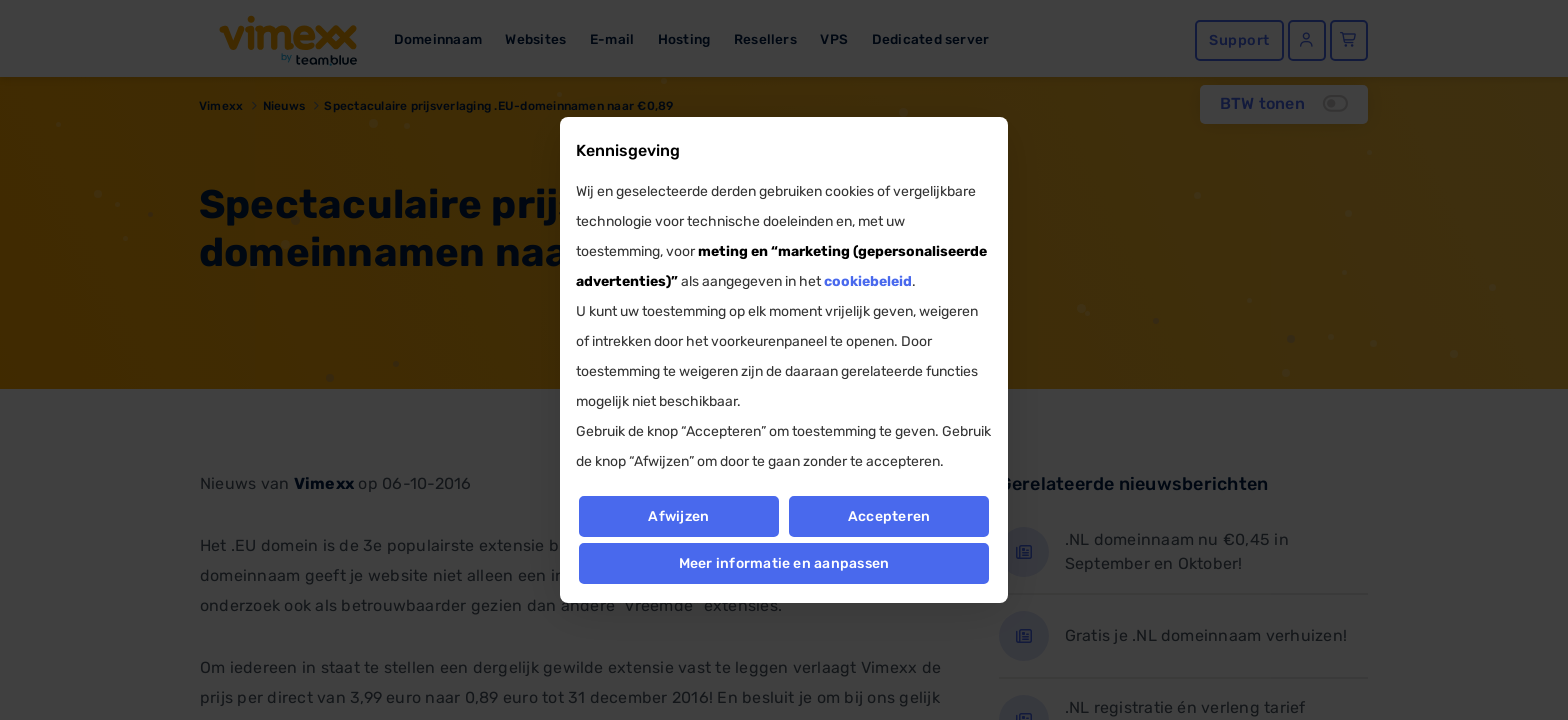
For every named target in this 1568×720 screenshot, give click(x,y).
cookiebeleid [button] (868, 281)
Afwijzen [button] (678, 516)
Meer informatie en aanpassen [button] (784, 563)
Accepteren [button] (889, 516)
